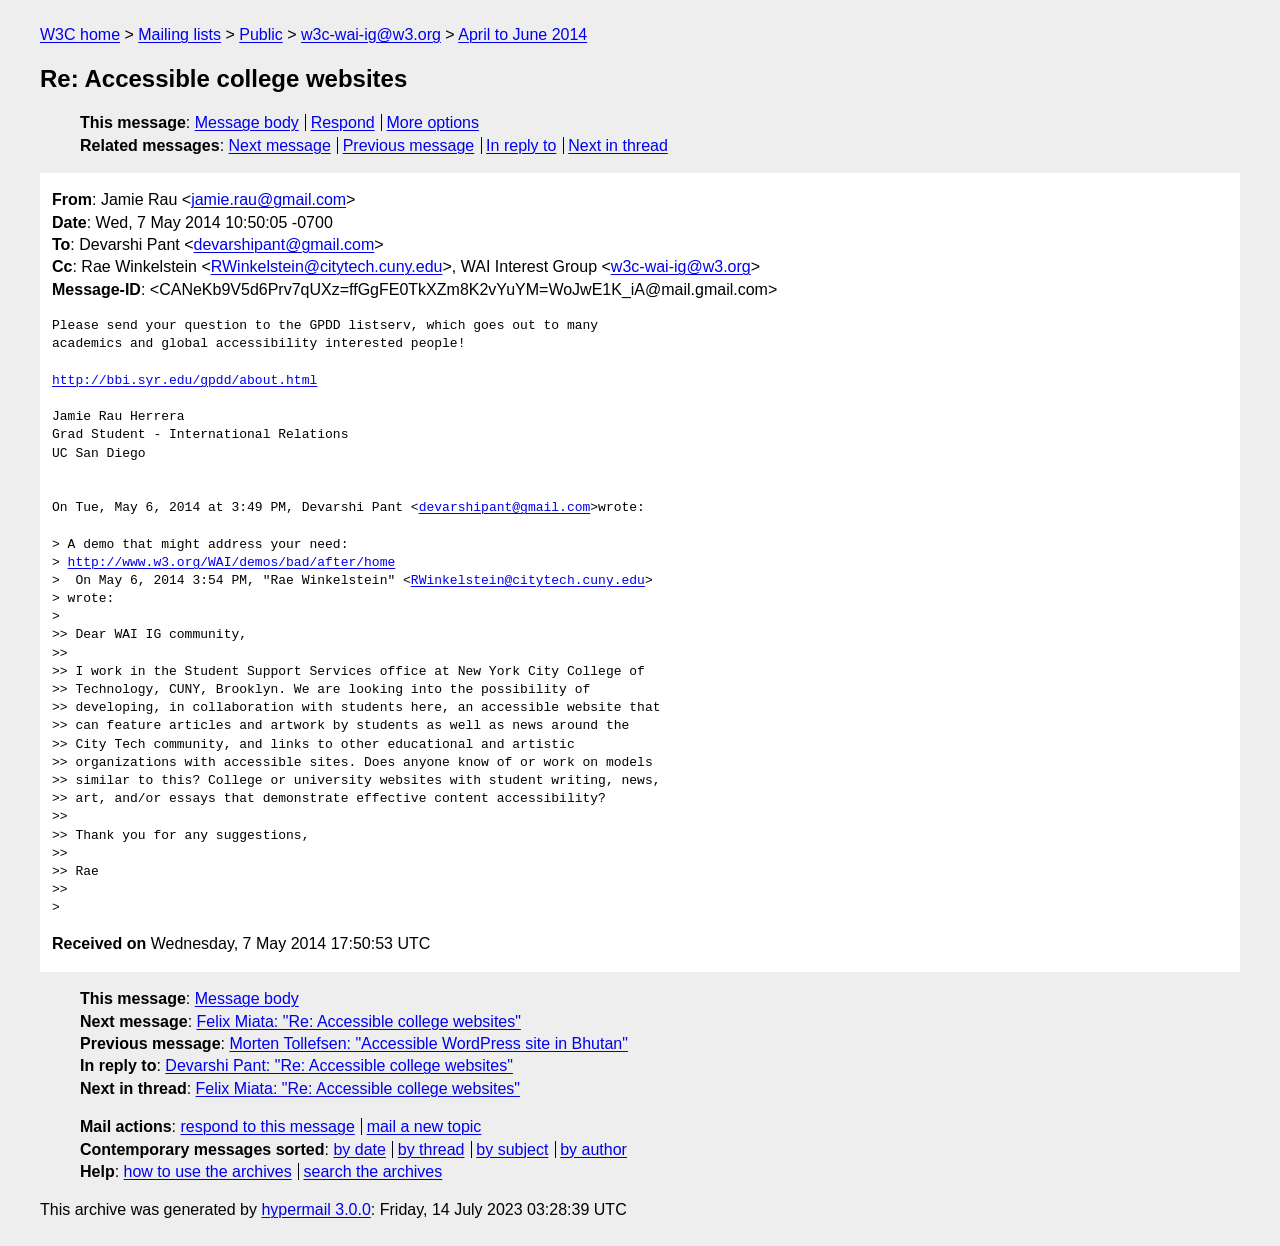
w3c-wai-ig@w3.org (371, 34)
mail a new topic (424, 1126)
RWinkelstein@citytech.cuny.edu (327, 266)
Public (261, 34)
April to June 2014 (522, 34)
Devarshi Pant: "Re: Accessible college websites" (339, 1065)
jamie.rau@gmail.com (268, 199)
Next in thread (618, 145)
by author (593, 1149)
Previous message (409, 145)
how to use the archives (208, 1171)
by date (359, 1149)
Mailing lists (179, 34)
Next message (280, 145)
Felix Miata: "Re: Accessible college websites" (359, 1021)
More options (433, 122)
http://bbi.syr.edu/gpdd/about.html (184, 381)
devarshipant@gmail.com (284, 244)
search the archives (373, 1171)
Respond (343, 122)
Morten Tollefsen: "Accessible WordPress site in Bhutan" (428, 1043)
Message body (247, 122)
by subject (512, 1149)
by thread (431, 1149)
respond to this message (267, 1126)
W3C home (80, 34)
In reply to (521, 145)
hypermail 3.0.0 (315, 1209)
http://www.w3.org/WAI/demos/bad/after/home (232, 563)
